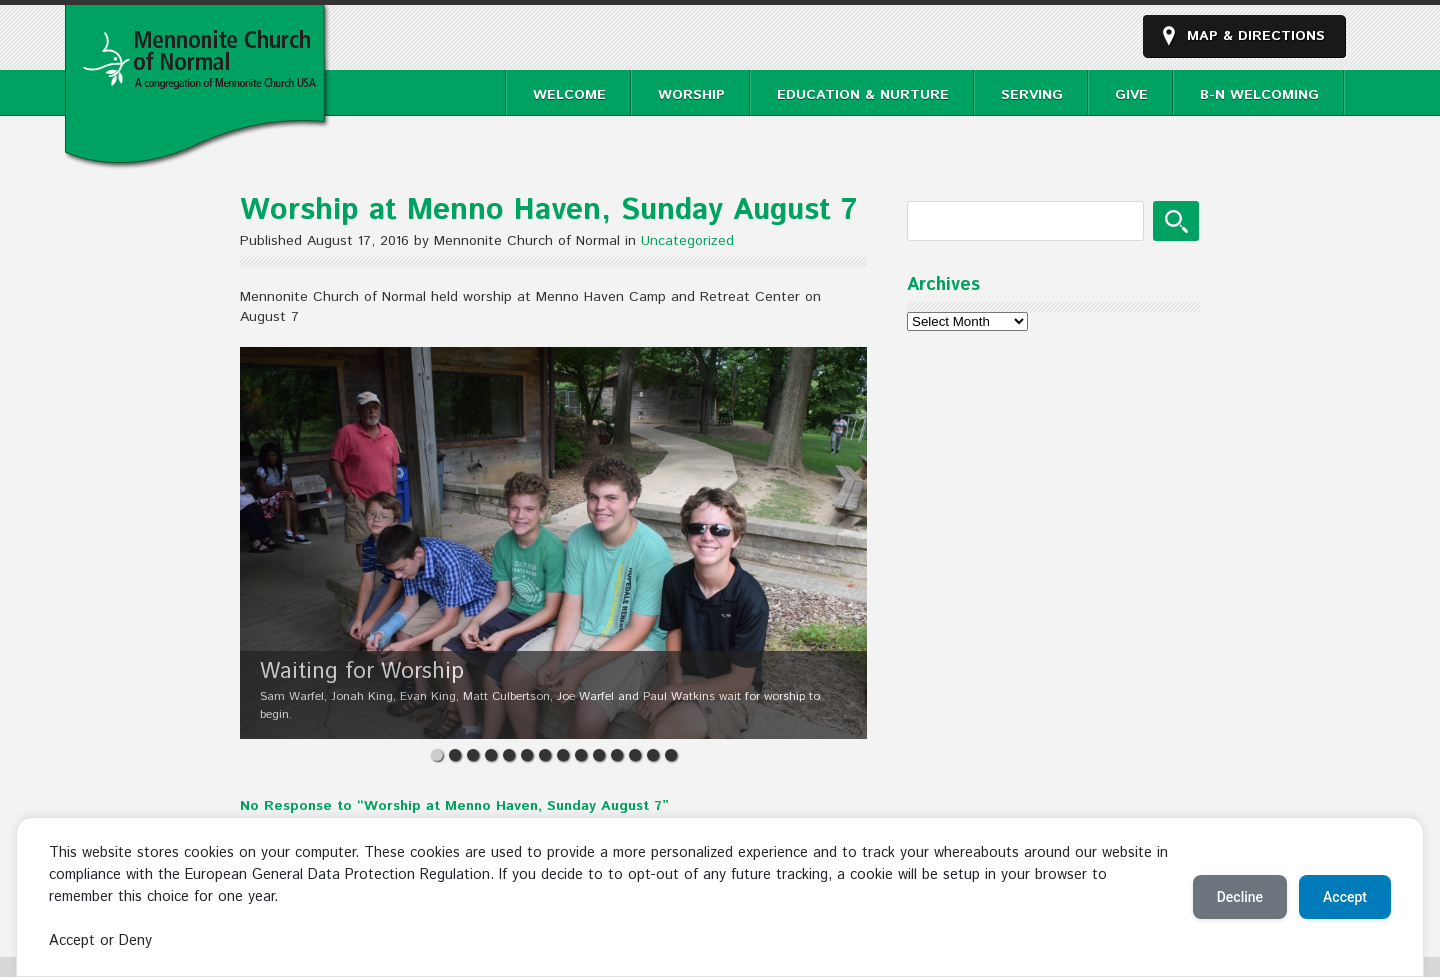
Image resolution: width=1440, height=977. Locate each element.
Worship (691, 95)
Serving (1032, 95)
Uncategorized (687, 241)
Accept (1345, 897)
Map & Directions (1256, 36)
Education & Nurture (863, 95)
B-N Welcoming (1259, 95)
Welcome (569, 95)
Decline (1240, 897)
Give (1131, 95)
